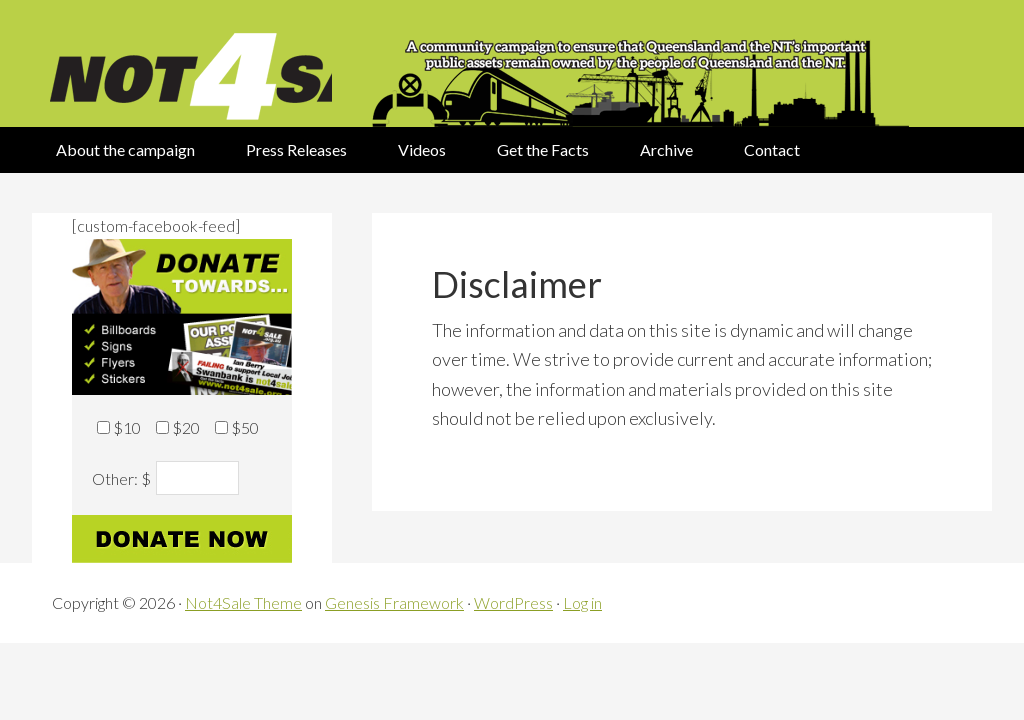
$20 (186, 427)
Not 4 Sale (182, 63)
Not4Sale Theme (243, 602)
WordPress (513, 602)
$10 (127, 427)
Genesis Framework (394, 602)
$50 (245, 427)
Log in (582, 602)
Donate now (182, 539)
